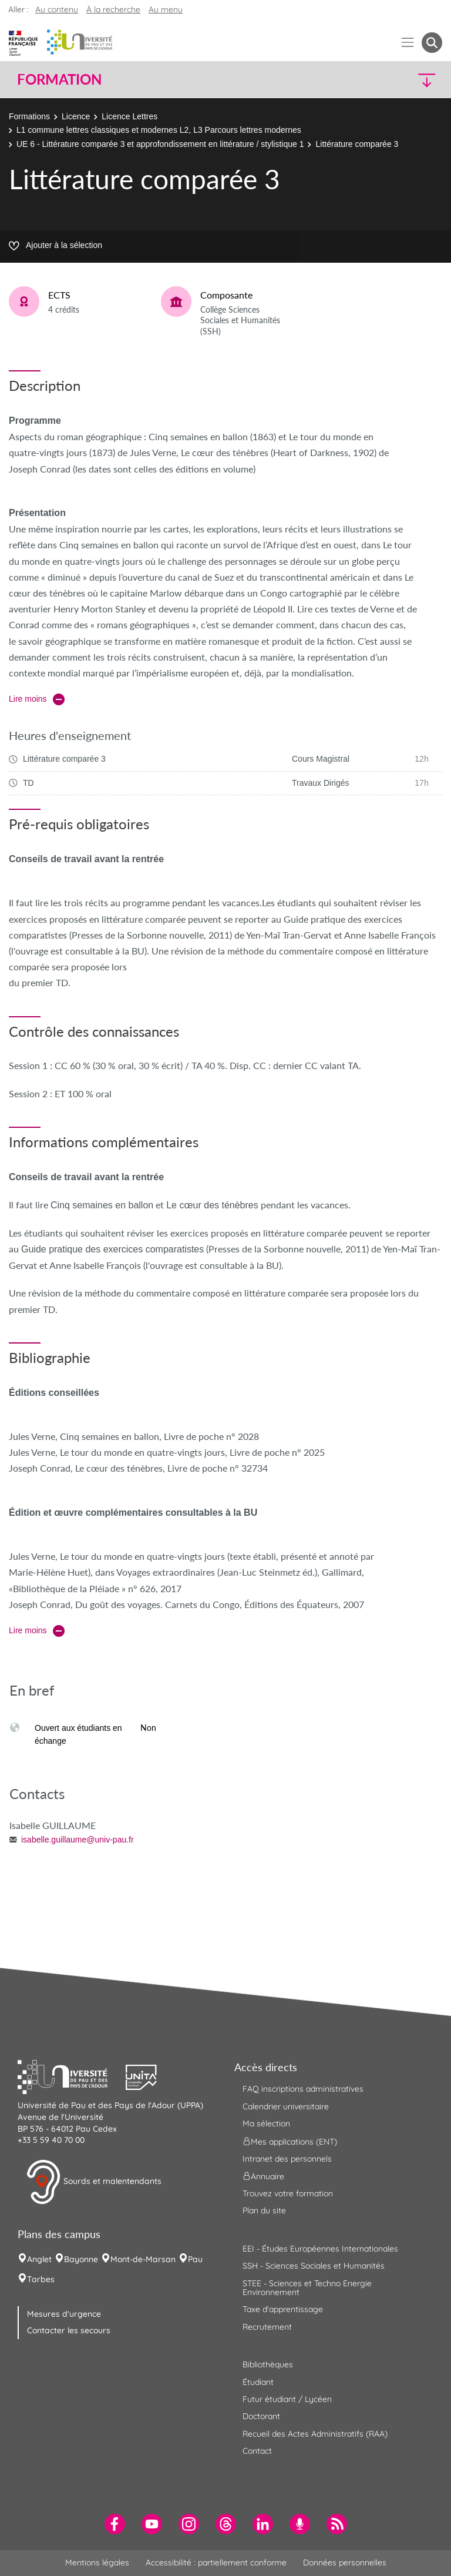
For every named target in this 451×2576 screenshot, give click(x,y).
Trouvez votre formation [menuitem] (288, 2193)
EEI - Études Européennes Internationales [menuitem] (320, 2248)
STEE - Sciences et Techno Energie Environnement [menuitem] (307, 2287)
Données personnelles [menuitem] (344, 2562)
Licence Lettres (129, 116)
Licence (76, 116)
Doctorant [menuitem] (261, 2416)
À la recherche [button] (113, 9)
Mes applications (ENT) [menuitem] (290, 2141)
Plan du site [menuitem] (264, 2210)
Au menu (166, 9)
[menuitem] (114, 2524)
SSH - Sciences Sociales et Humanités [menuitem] (314, 2265)
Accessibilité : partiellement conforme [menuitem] (216, 2562)
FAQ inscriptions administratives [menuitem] (303, 2088)
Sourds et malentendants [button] (93, 2182)
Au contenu (56, 9)
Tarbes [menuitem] (41, 2279)
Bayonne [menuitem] (81, 2259)
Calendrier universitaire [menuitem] (286, 2106)
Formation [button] (59, 79)
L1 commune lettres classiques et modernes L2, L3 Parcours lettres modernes (158, 130)
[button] (391, 80)
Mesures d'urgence (64, 2314)
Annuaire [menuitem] (263, 2176)
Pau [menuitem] (195, 2259)
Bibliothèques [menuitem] (268, 2364)
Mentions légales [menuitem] (97, 2562)
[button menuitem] (432, 42)
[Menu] (408, 42)
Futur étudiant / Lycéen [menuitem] (287, 2399)
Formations (29, 116)
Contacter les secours (68, 2330)
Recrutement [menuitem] (267, 2327)
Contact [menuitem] (257, 2451)
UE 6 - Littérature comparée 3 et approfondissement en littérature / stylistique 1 (160, 144)
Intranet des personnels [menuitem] (287, 2158)
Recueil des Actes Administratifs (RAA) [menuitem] (315, 2433)
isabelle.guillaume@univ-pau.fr (77, 1839)
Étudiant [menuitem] (258, 2382)
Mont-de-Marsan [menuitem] (143, 2259)
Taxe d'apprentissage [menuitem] (283, 2309)
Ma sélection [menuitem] (266, 2123)
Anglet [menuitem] (39, 2259)
